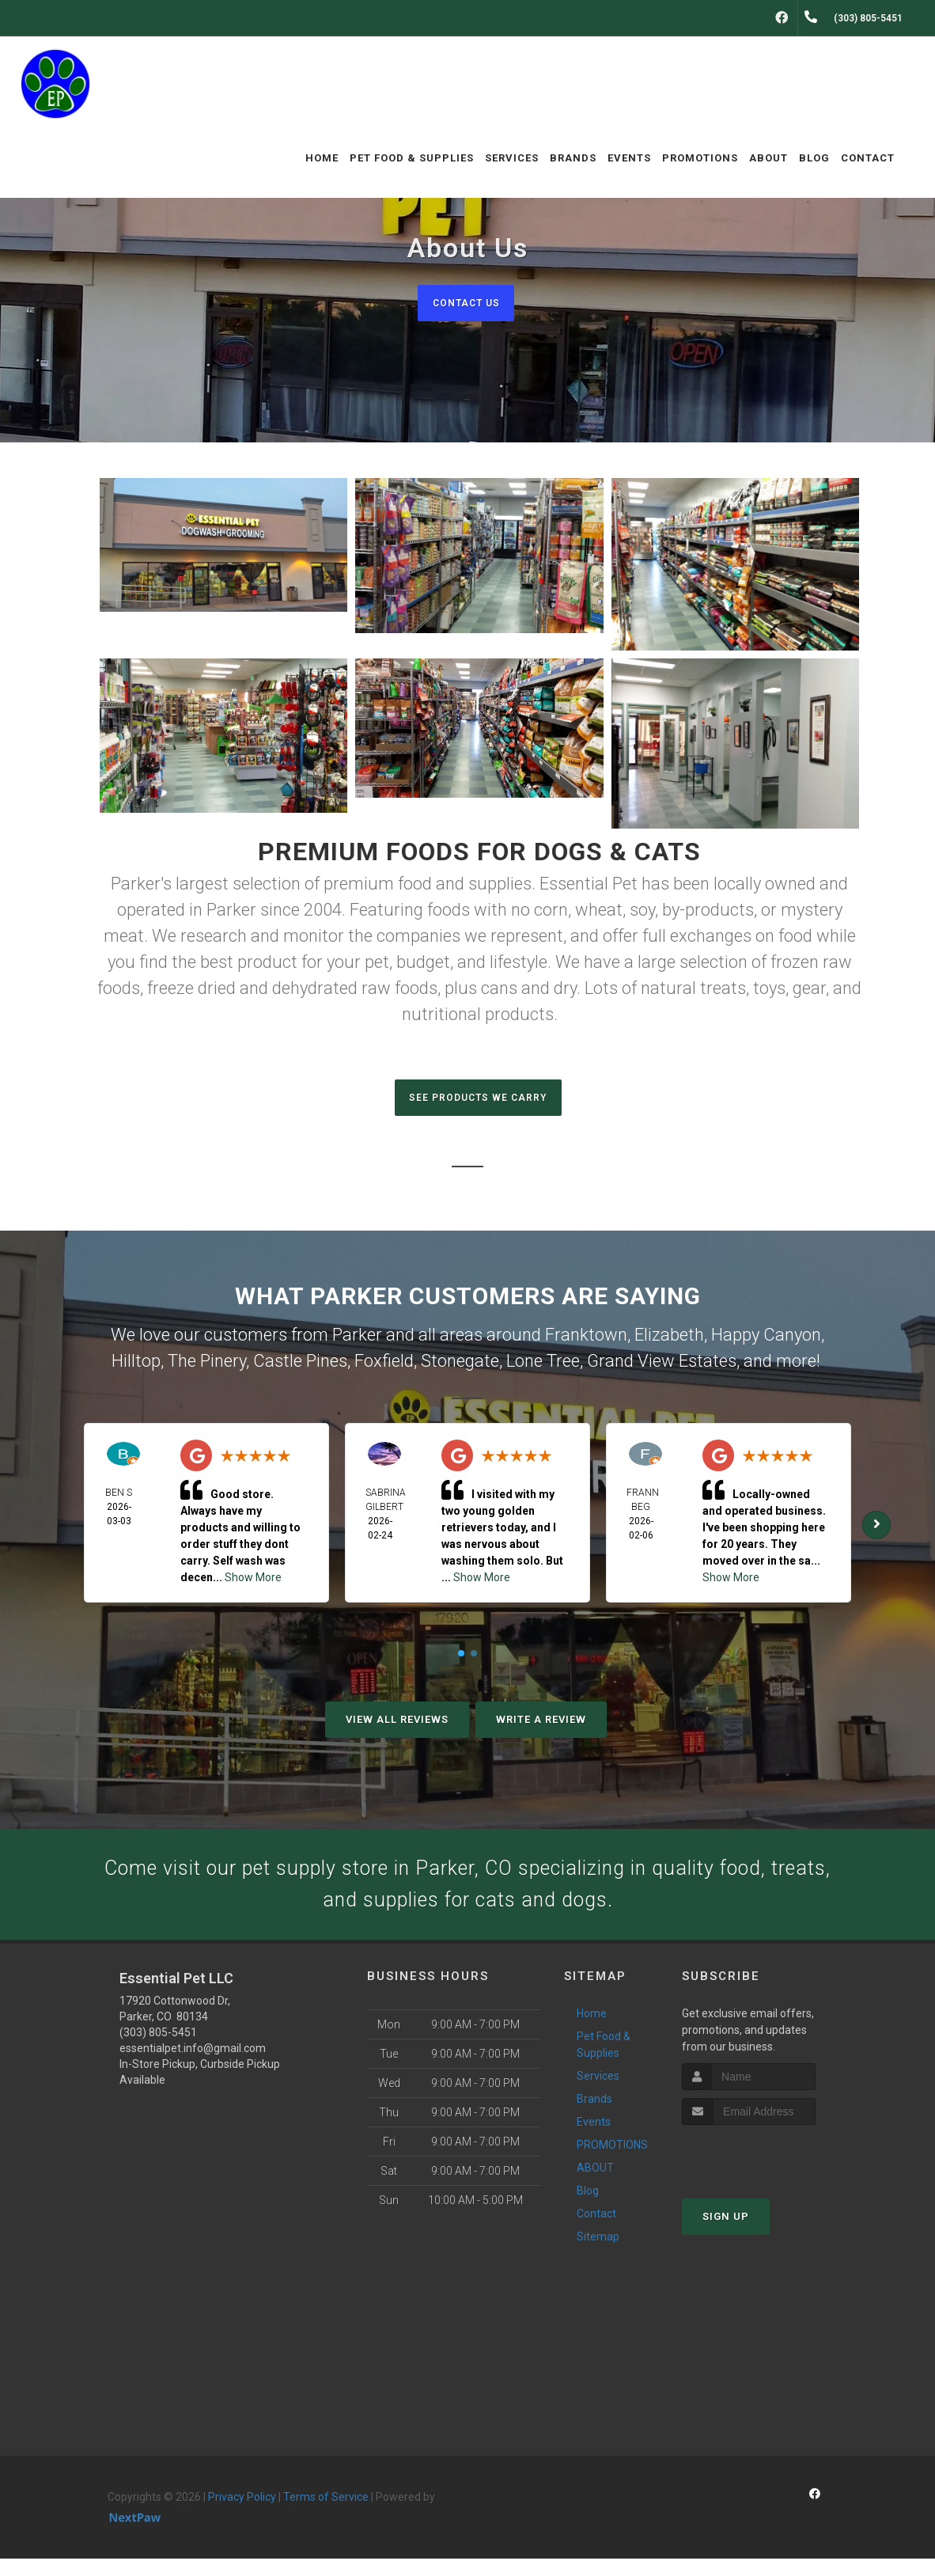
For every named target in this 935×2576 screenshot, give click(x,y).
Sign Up (725, 2233)
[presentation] (766, 2171)
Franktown (586, 1339)
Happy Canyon (766, 1339)
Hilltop (136, 1365)
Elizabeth (669, 1339)
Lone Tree (543, 1365)
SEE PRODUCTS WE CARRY (478, 1100)
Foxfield (384, 1365)
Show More (253, 1582)
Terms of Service (326, 2514)
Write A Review (541, 1724)
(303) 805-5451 (158, 2049)
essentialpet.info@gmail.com (192, 2065)
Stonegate (460, 1365)
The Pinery (207, 1365)
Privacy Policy (242, 2514)
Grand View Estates (661, 1365)
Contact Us (466, 303)
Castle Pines (300, 1365)
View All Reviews (397, 1724)
